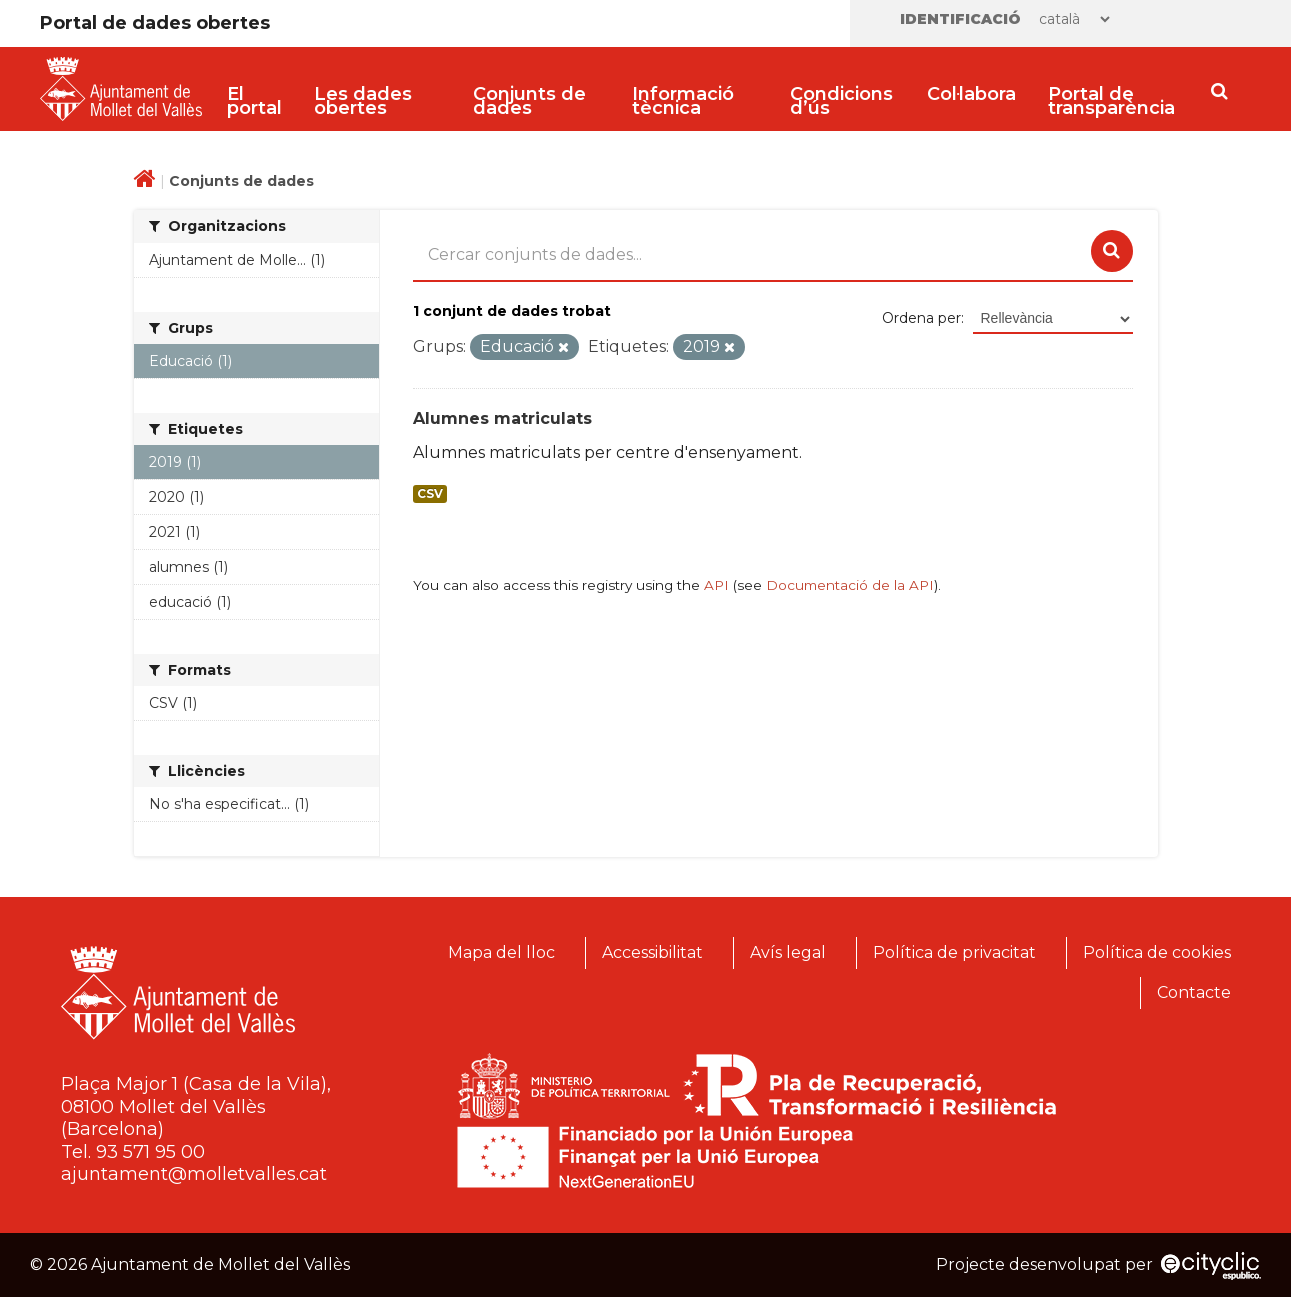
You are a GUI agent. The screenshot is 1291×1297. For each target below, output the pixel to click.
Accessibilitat (652, 952)
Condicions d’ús (841, 101)
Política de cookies (1157, 952)
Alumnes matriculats (502, 418)
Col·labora (971, 94)
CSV (430, 494)
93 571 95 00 (150, 1152)
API (716, 585)
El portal (254, 101)
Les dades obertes (363, 101)
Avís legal (788, 952)
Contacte (1194, 992)
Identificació (960, 19)
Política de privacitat (954, 952)
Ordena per (921, 318)
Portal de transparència (1111, 101)
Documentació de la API (850, 585)
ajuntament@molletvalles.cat (194, 1174)
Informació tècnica (683, 101)
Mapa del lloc (501, 952)
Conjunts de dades (529, 101)
